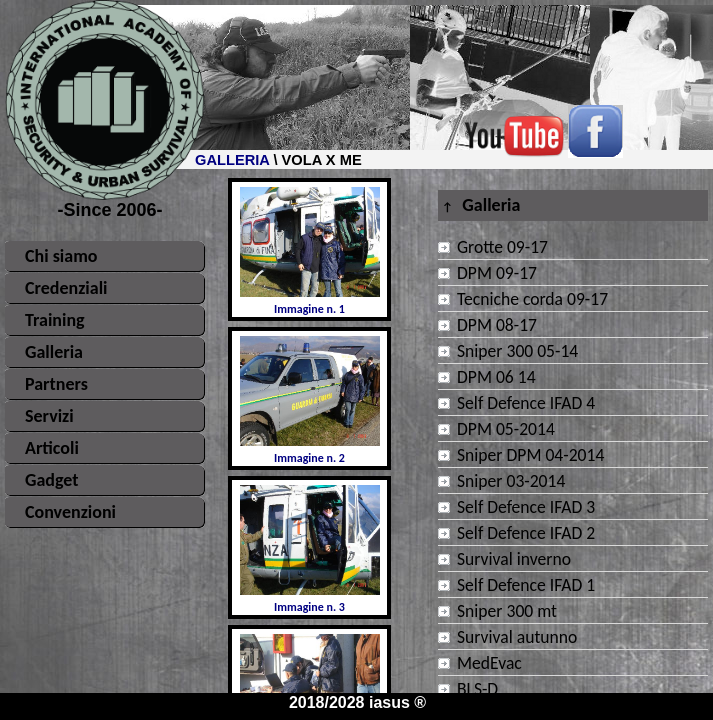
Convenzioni (70, 512)
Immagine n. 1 (310, 251)
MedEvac (489, 663)
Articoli (52, 448)
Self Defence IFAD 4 (526, 403)
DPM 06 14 (496, 377)
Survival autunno (517, 637)
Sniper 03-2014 (511, 481)
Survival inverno (514, 559)
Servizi (49, 416)
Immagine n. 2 (310, 400)
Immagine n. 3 (310, 549)
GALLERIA (232, 160)
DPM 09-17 (497, 273)
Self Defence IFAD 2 (526, 533)
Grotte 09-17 (502, 247)
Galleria (54, 352)
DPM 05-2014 (506, 429)
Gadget (52, 480)
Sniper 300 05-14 (517, 351)
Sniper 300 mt (507, 611)
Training (55, 320)
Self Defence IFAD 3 (526, 507)
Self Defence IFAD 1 (526, 585)
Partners (56, 384)
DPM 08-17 (497, 325)
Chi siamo (61, 256)
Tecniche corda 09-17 (532, 299)
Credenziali (66, 288)
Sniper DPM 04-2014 (530, 455)
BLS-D (477, 689)
